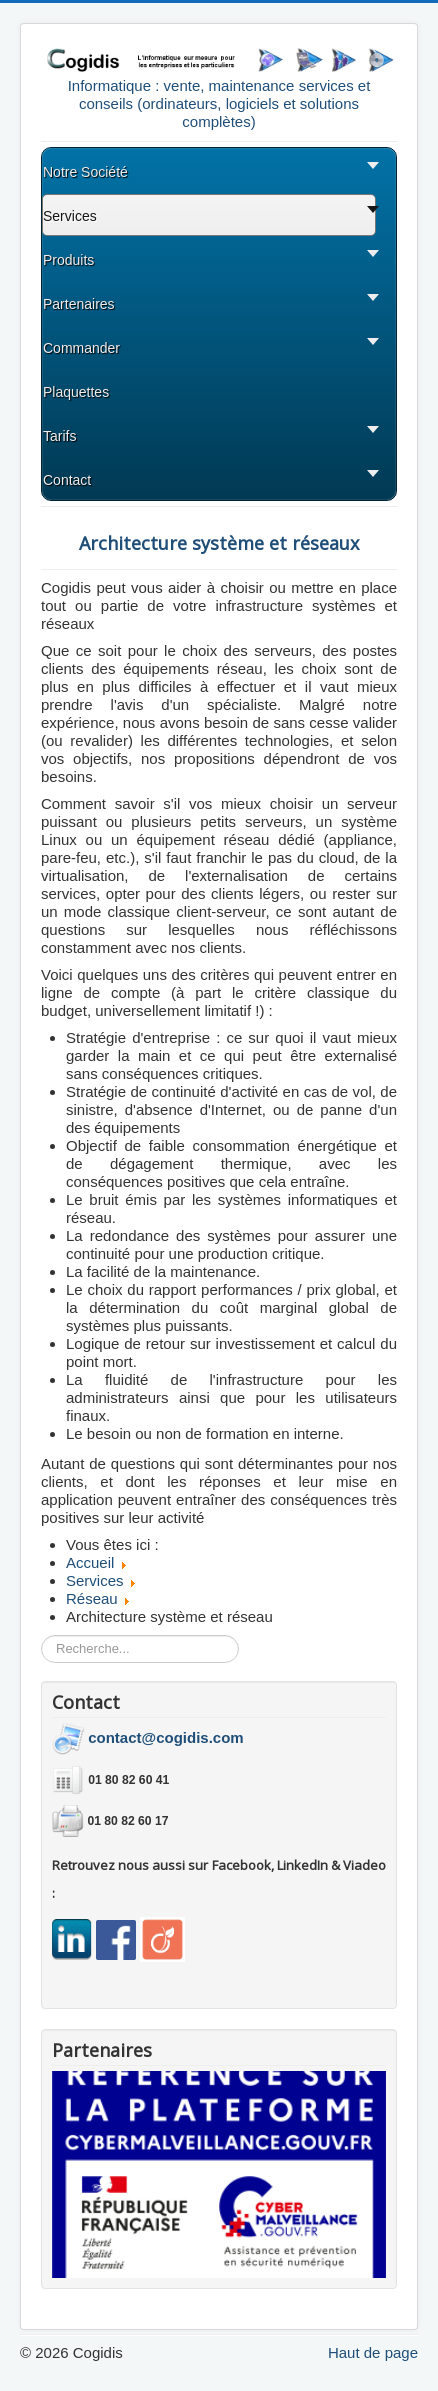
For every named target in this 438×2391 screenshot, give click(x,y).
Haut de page (373, 2352)
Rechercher (41, 1635)
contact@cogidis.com (166, 1737)
